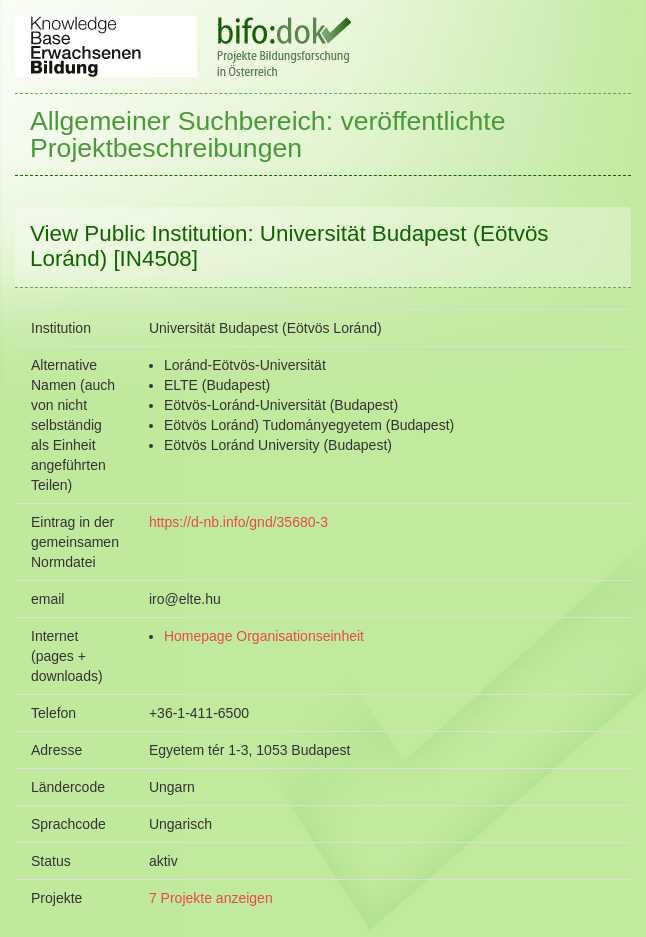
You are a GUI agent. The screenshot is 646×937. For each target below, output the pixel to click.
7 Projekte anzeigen (211, 898)
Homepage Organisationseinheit (264, 636)
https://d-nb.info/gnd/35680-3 (238, 522)
